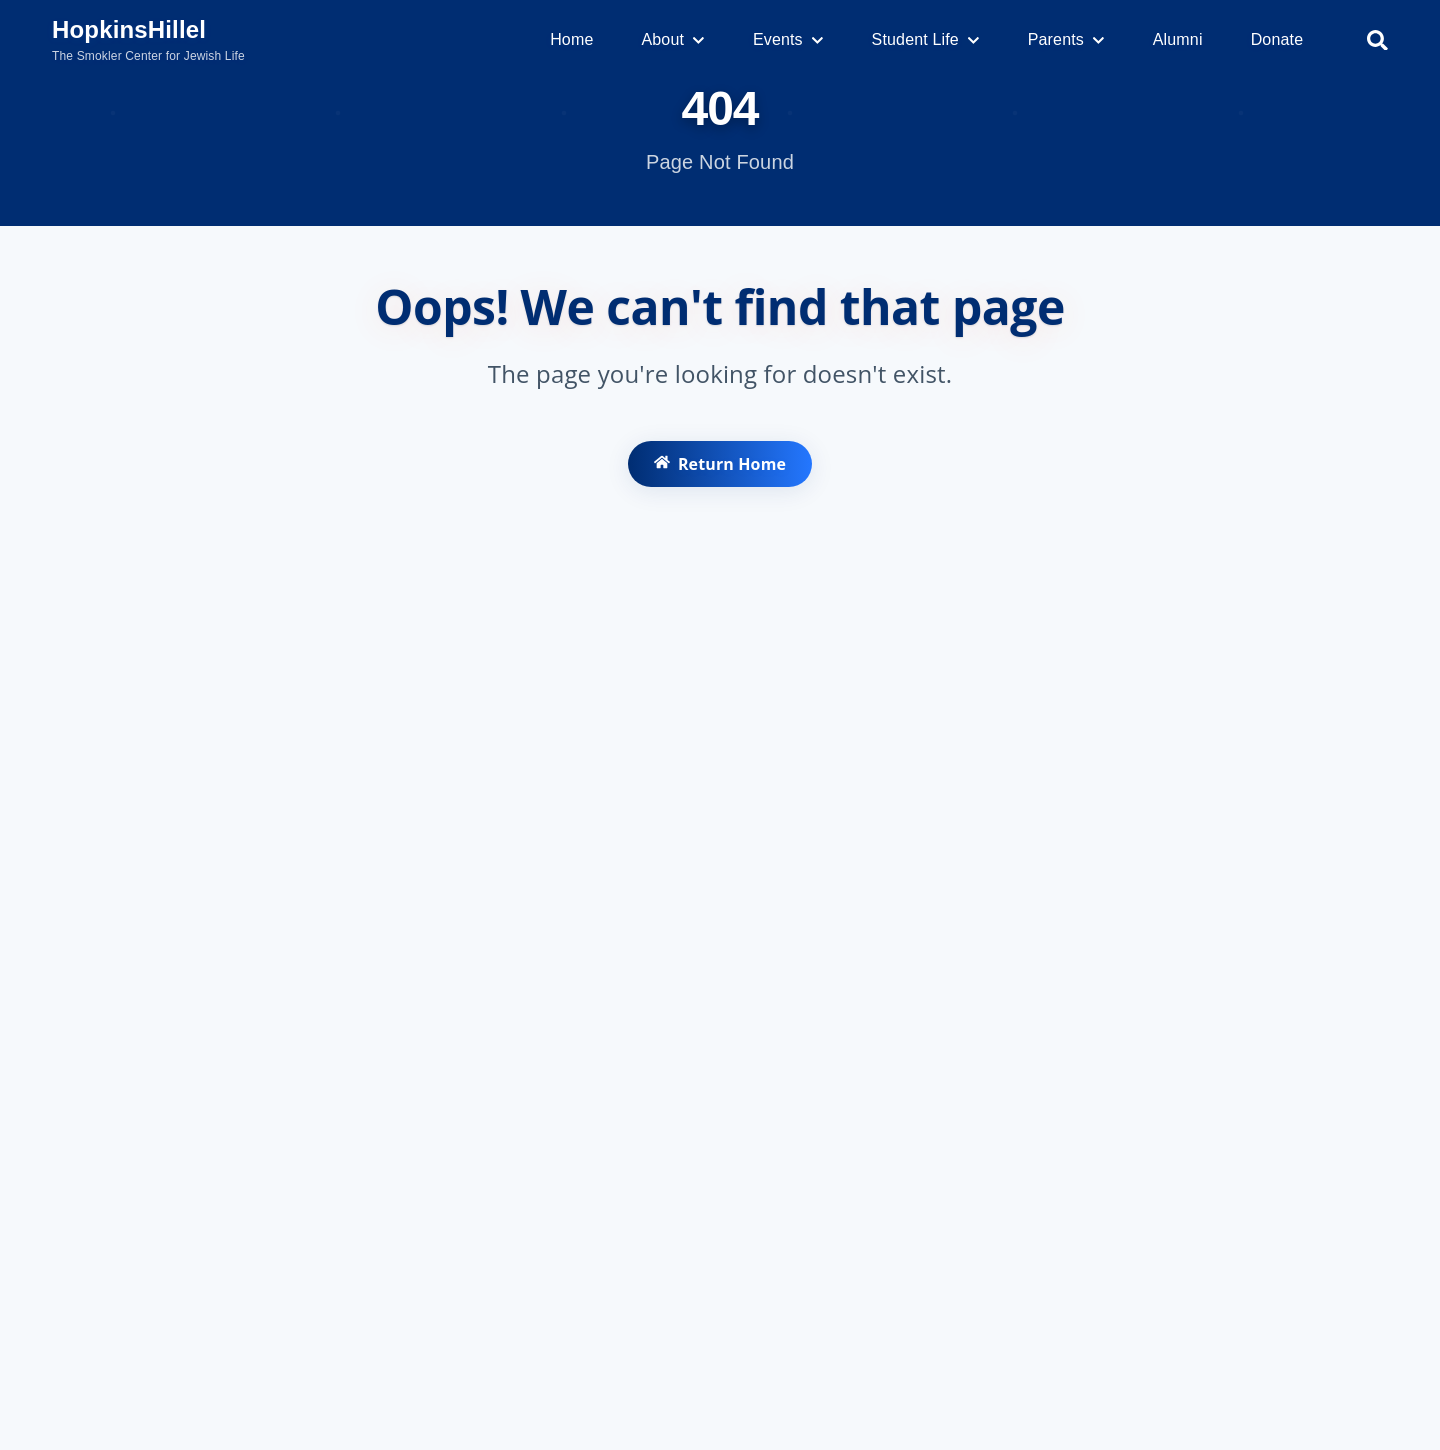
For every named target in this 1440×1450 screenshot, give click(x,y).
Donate (1277, 39)
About (672, 39)
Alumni (1178, 39)
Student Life (926, 39)
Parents (1066, 39)
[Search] (1377, 40)
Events (788, 39)
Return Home (719, 470)
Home (571, 39)
